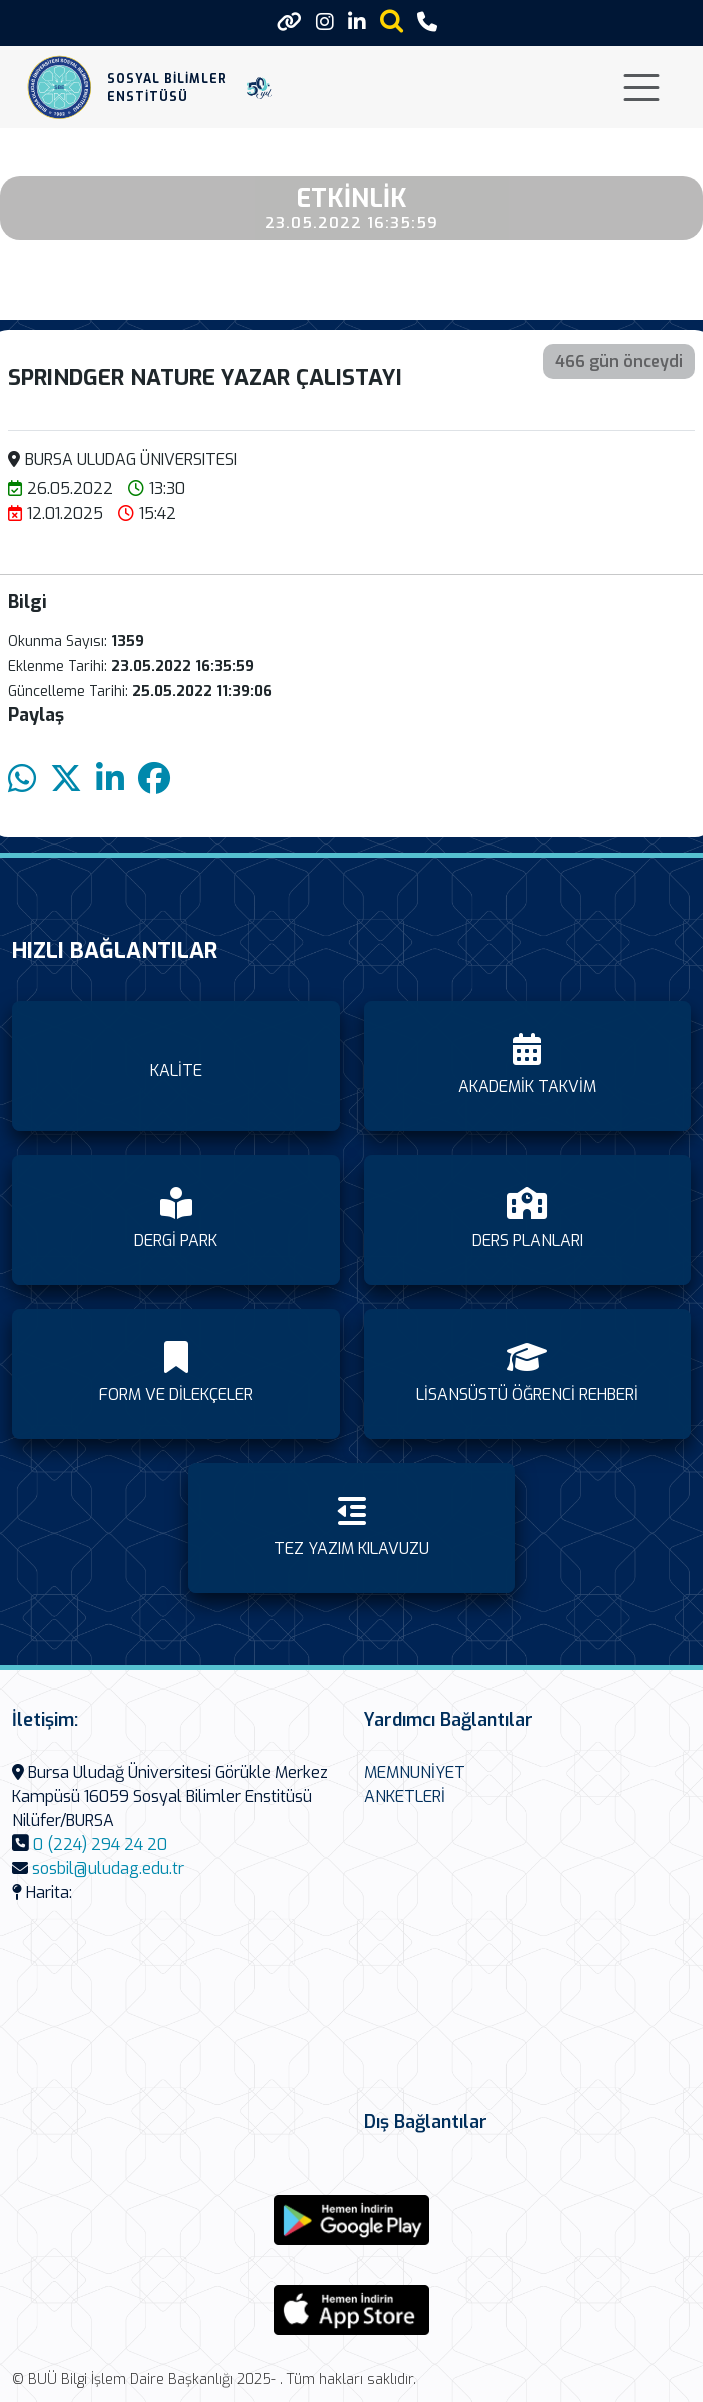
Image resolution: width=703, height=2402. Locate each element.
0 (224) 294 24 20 (100, 1844)
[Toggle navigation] (641, 87)
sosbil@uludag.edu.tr (108, 1868)
